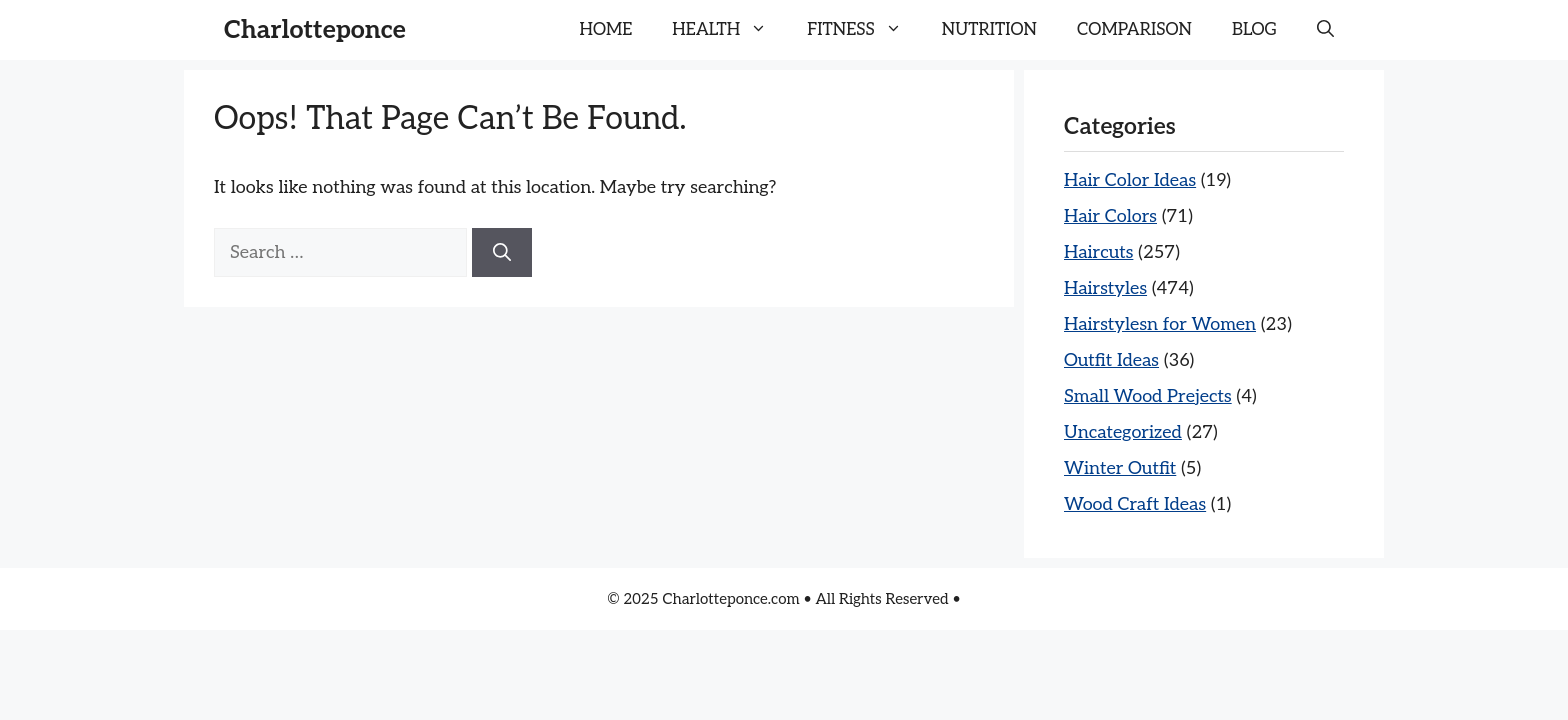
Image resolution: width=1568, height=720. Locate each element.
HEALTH (729, 30)
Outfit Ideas (1111, 360)
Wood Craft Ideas (1135, 504)
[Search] (502, 252)
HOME (606, 30)
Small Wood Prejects (1148, 396)
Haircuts (1098, 252)
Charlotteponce (315, 30)
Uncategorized (1123, 432)
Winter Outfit (1120, 468)
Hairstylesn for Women (1160, 324)
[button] (1325, 30)
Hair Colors (1110, 216)
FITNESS (864, 30)
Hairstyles (1105, 288)
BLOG (1254, 30)
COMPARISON (1134, 30)
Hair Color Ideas (1130, 180)
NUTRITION (989, 30)
